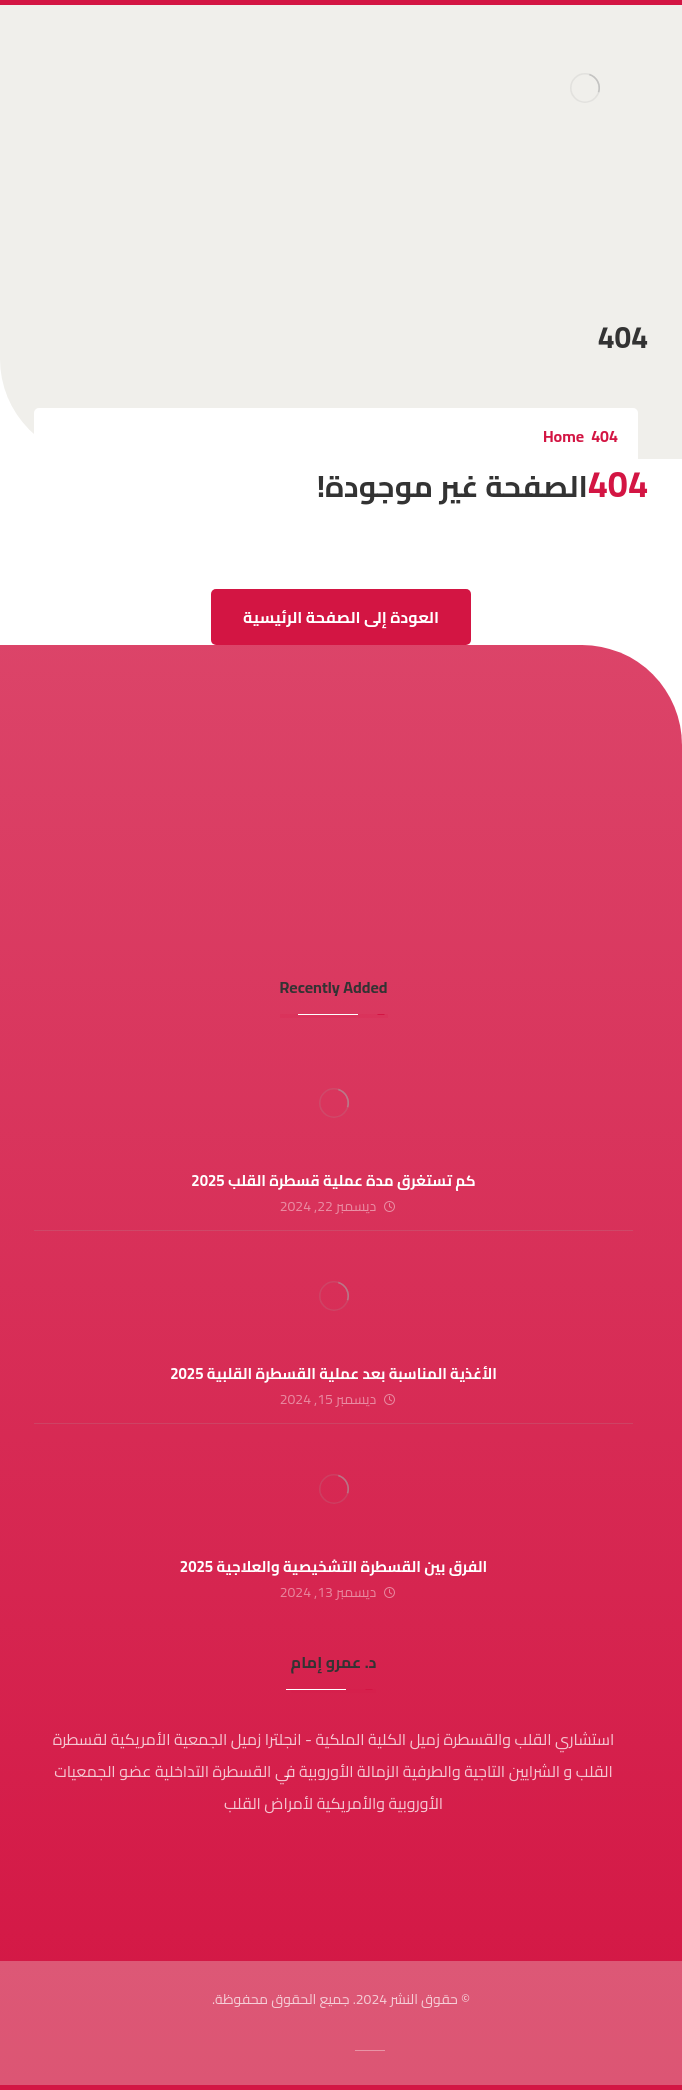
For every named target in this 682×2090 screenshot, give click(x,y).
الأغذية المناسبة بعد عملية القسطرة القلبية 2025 (333, 1373)
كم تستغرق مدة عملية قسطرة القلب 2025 (333, 1180)
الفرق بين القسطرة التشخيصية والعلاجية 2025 (333, 1566)
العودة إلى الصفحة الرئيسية (341, 617)
